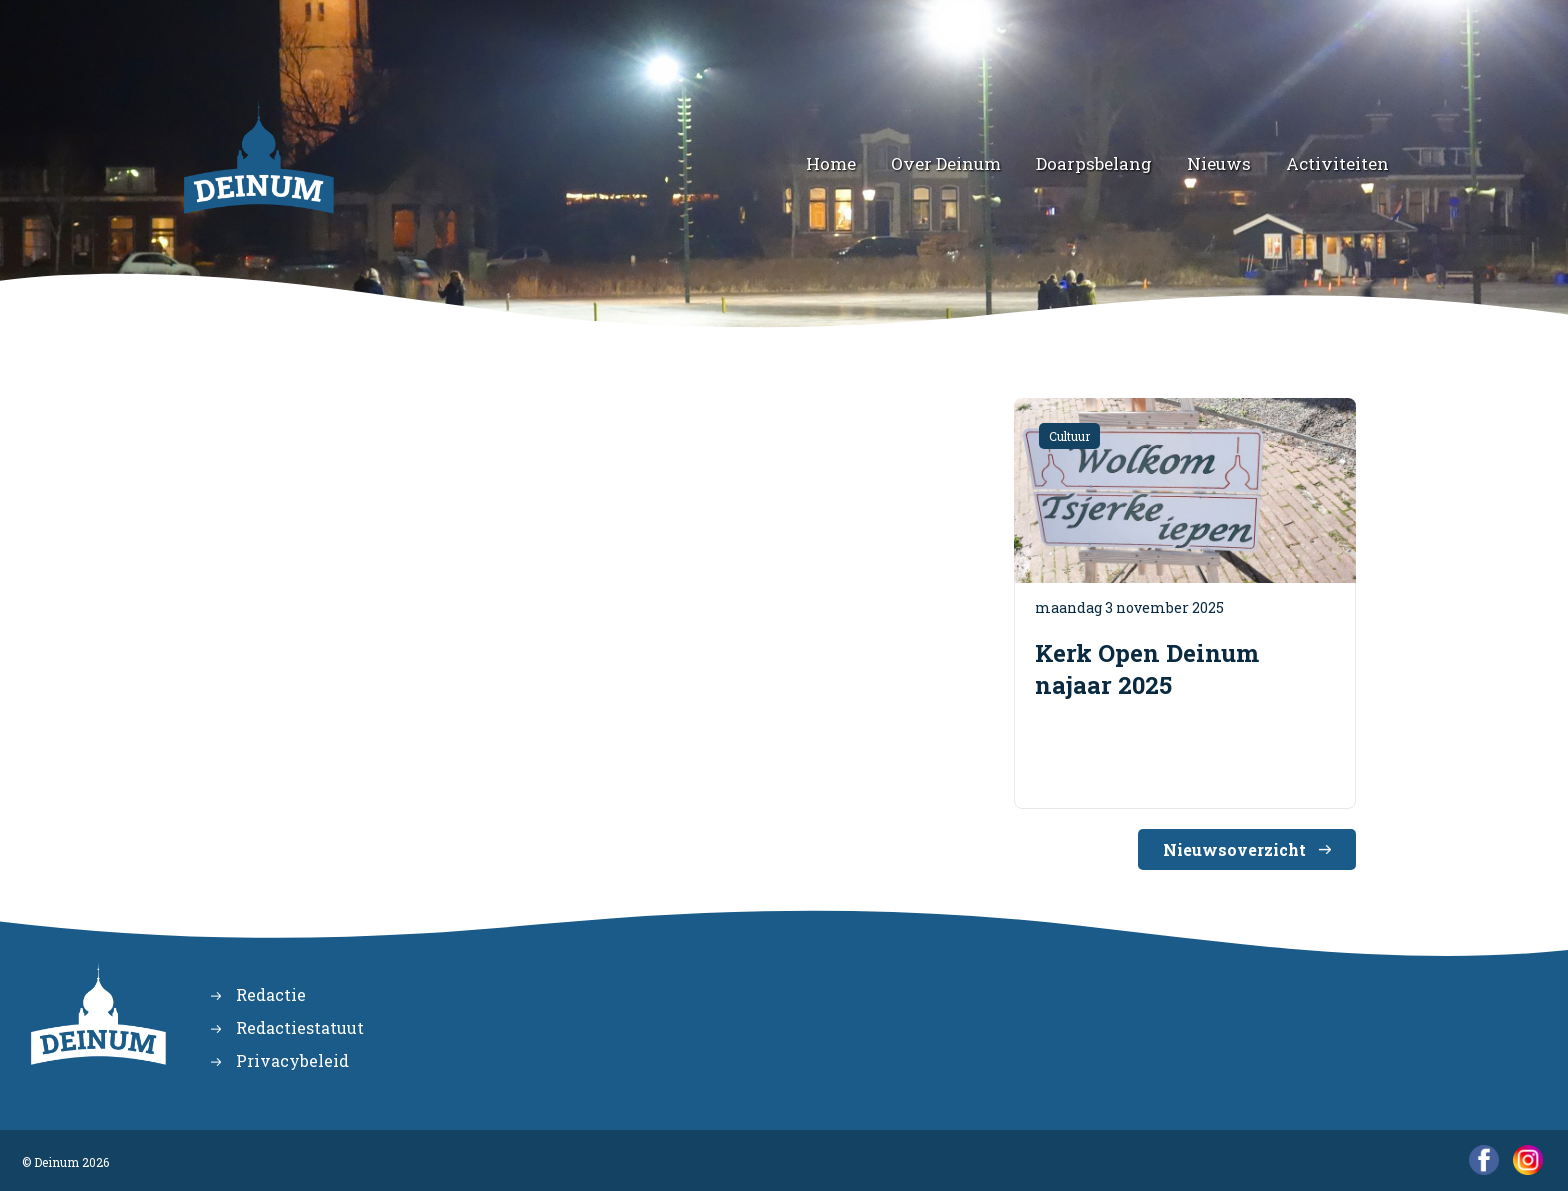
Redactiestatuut (300, 1027)
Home (831, 163)
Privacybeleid (292, 1060)
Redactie (271, 994)
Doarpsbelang (1094, 163)
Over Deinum (946, 163)
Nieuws (1219, 163)
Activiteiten (1337, 163)
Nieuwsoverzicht (1234, 849)
